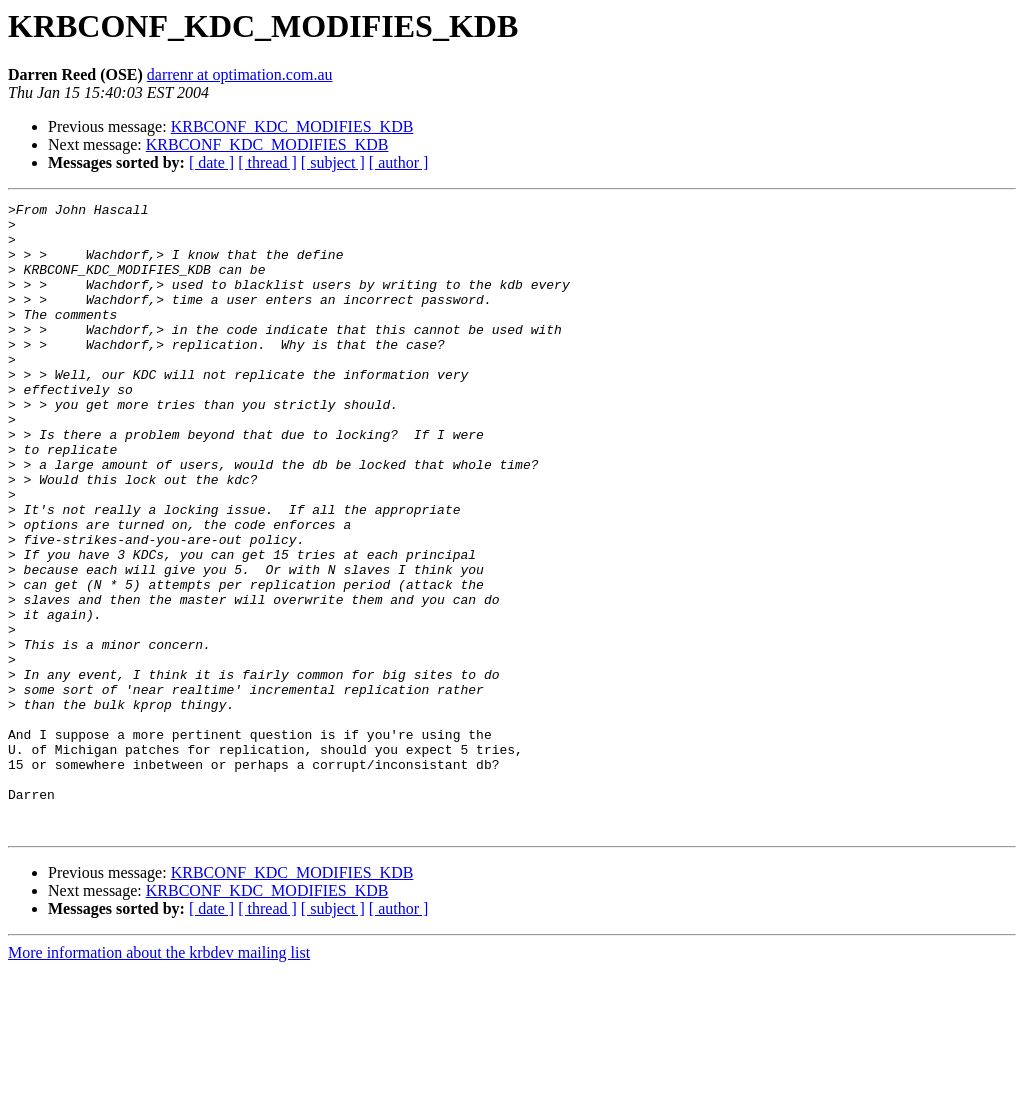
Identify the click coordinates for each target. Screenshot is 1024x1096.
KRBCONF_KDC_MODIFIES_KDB (292, 126)
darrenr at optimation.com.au (240, 74)
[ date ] (211, 162)
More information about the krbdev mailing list (159, 1078)
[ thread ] (267, 162)
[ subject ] (333, 162)
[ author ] (399, 162)
